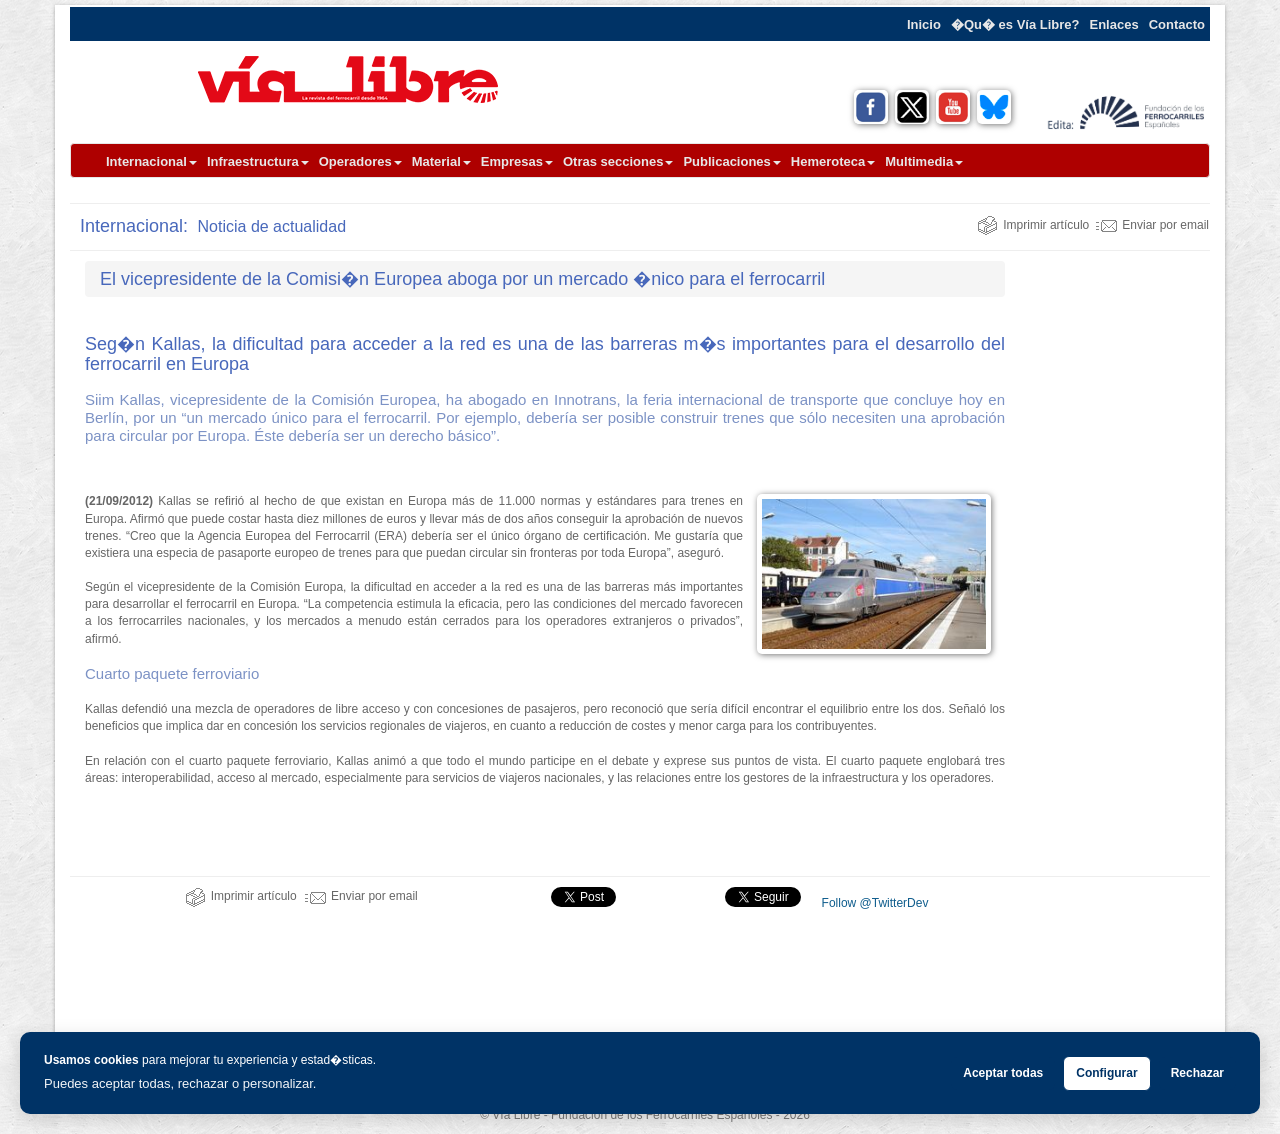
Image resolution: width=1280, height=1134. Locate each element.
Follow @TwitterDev (873, 903)
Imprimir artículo (1033, 225)
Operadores (360, 161)
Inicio (924, 24)
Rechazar (1197, 1073)
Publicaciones (731, 161)
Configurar (1106, 1073)
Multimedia (924, 161)
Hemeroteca (833, 161)
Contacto (1177, 24)
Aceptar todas (1003, 1073)
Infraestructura (258, 161)
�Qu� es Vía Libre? (1015, 24)
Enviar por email (1152, 225)
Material (441, 161)
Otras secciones (618, 161)
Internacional (151, 161)
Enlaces (1114, 24)
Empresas (517, 161)
